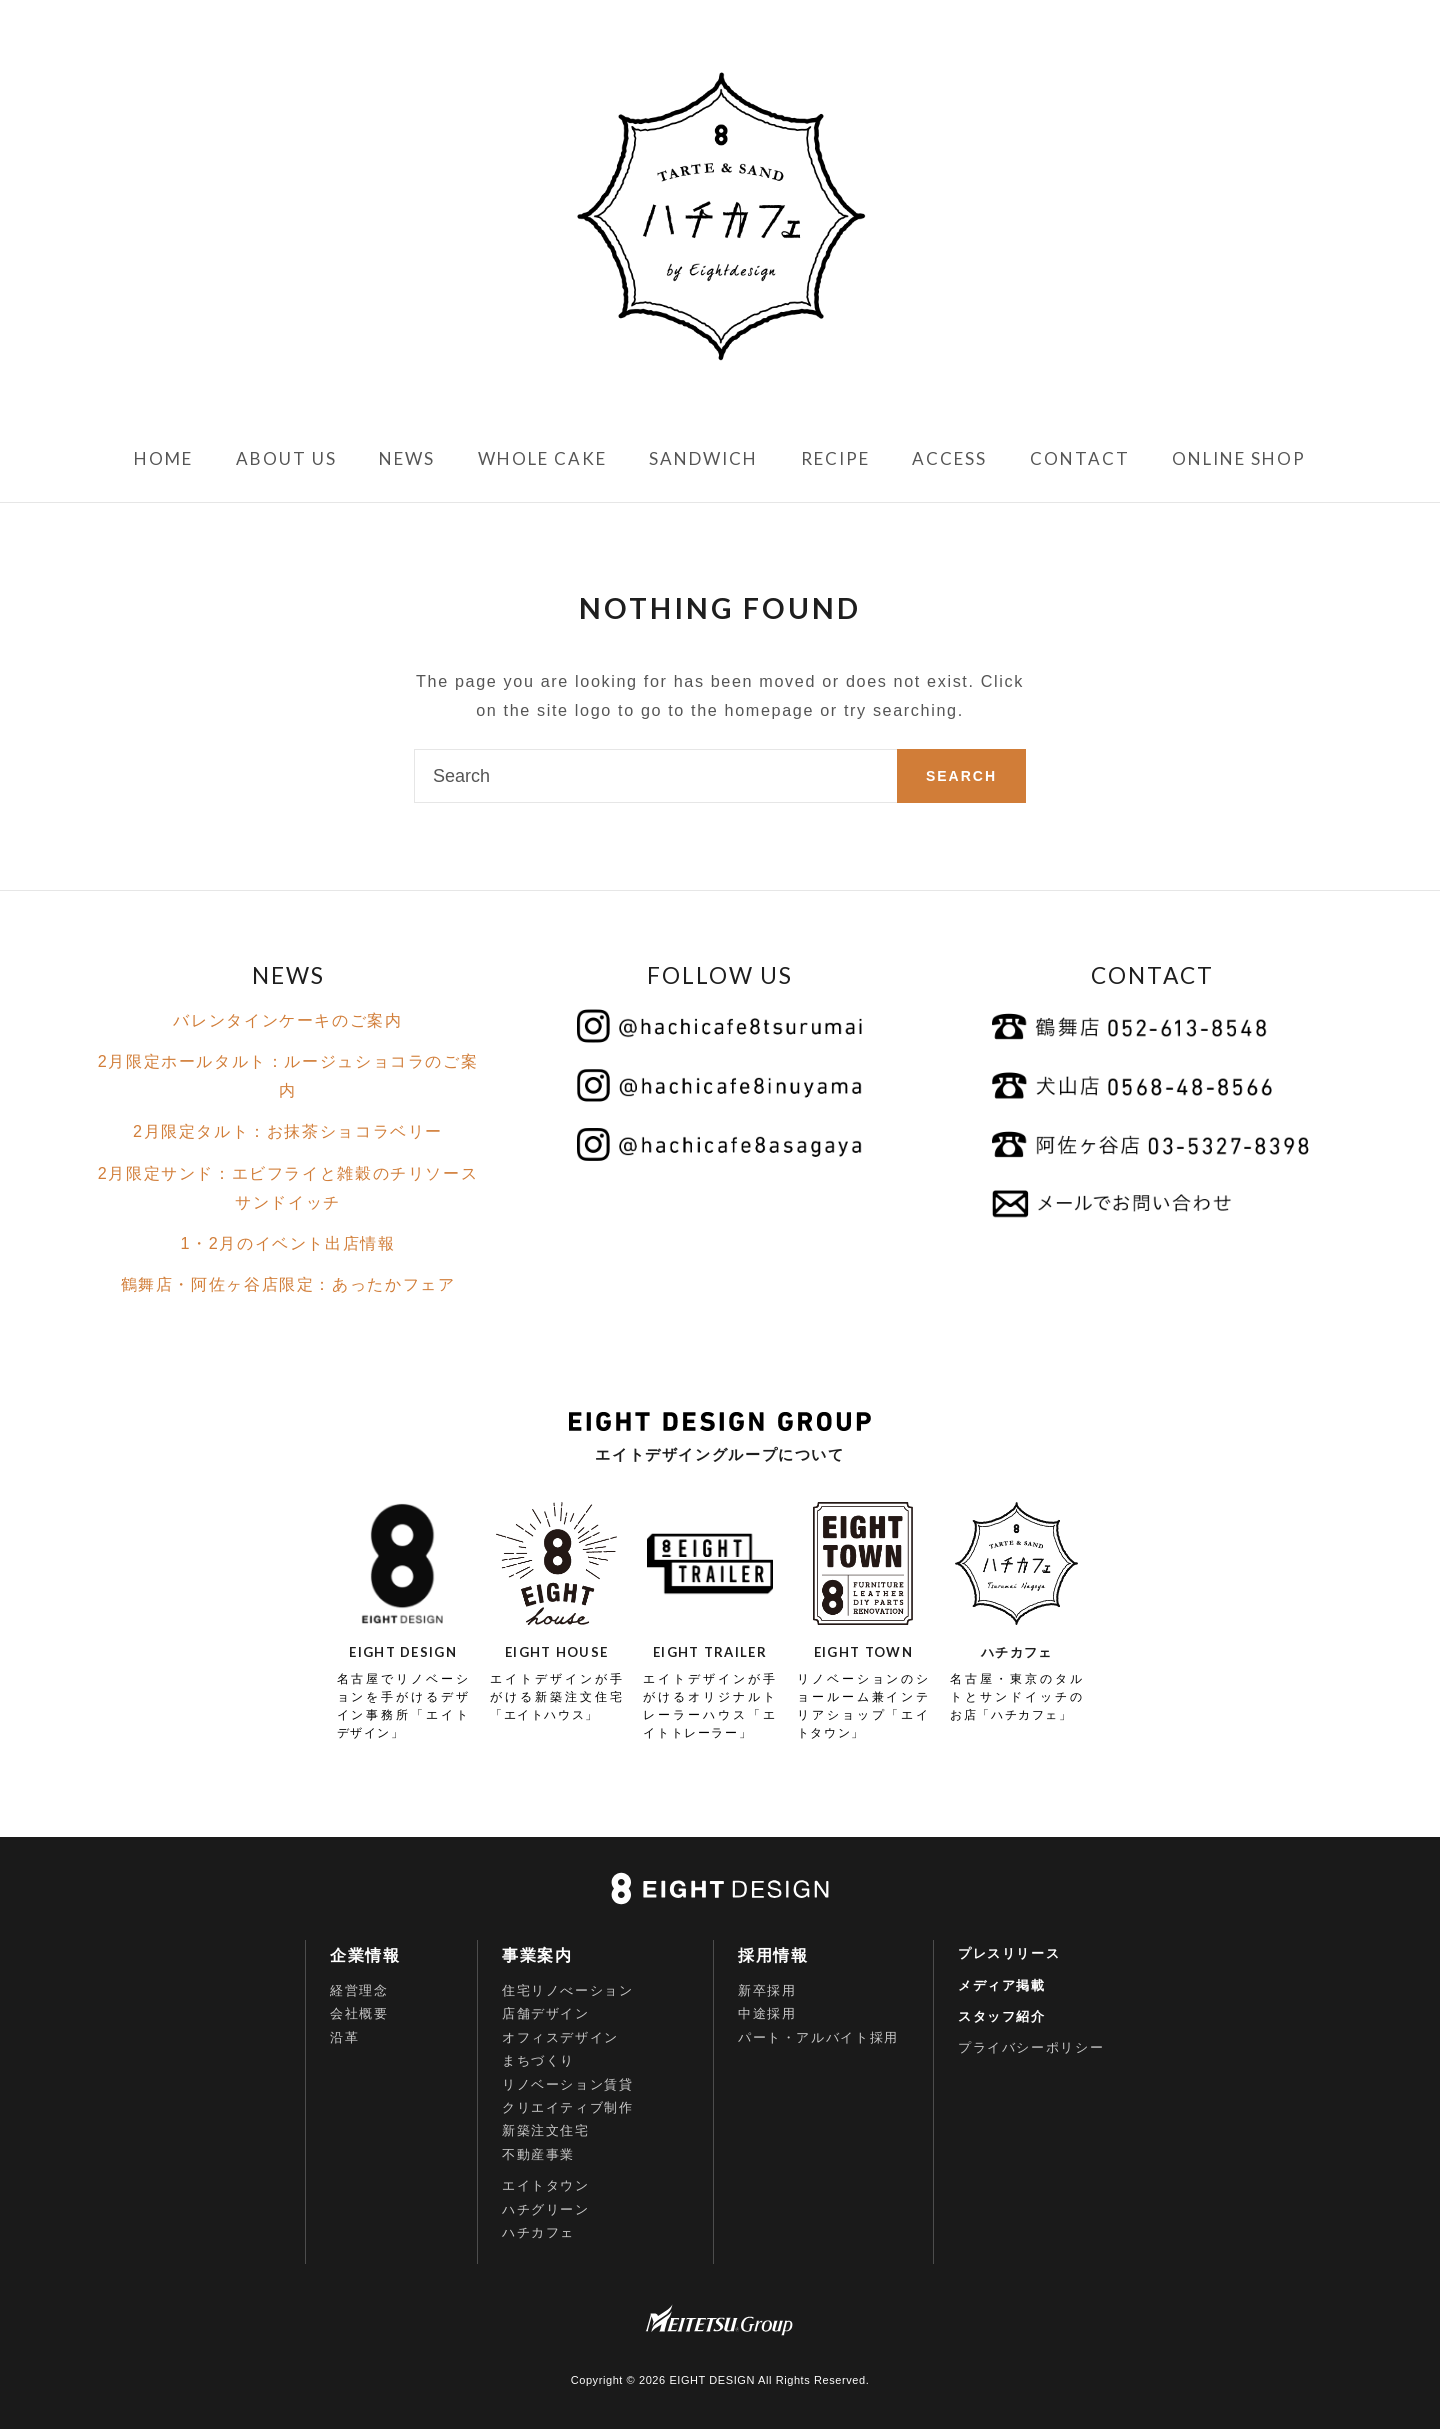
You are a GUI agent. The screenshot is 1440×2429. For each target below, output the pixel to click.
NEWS (407, 458)
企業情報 (365, 1955)
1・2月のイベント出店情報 (287, 1243)
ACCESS (949, 458)
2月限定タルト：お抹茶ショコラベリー (288, 1131)
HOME (163, 458)
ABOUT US (286, 458)
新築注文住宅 (546, 2130)
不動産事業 (538, 2154)
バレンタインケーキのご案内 (287, 1020)
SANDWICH (703, 458)
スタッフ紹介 (1002, 2016)
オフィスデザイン (560, 2037)
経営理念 (359, 1990)
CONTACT (1080, 458)
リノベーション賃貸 (568, 2084)
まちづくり (538, 2060)
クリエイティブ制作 (568, 2107)
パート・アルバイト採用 (818, 2037)
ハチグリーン (546, 2209)
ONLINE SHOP (1239, 458)
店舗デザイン (546, 2013)
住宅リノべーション (568, 1990)
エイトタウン (546, 2185)
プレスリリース (1009, 1953)
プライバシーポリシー (1031, 2047)
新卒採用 (767, 1990)
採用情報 (773, 1955)
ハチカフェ (538, 2232)
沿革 (344, 2037)
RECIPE (835, 458)
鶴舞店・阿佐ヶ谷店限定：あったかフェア (288, 1284)
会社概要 (359, 2013)
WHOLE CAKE (542, 458)
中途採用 (767, 2013)
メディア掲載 (1002, 1985)
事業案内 (537, 1955)
